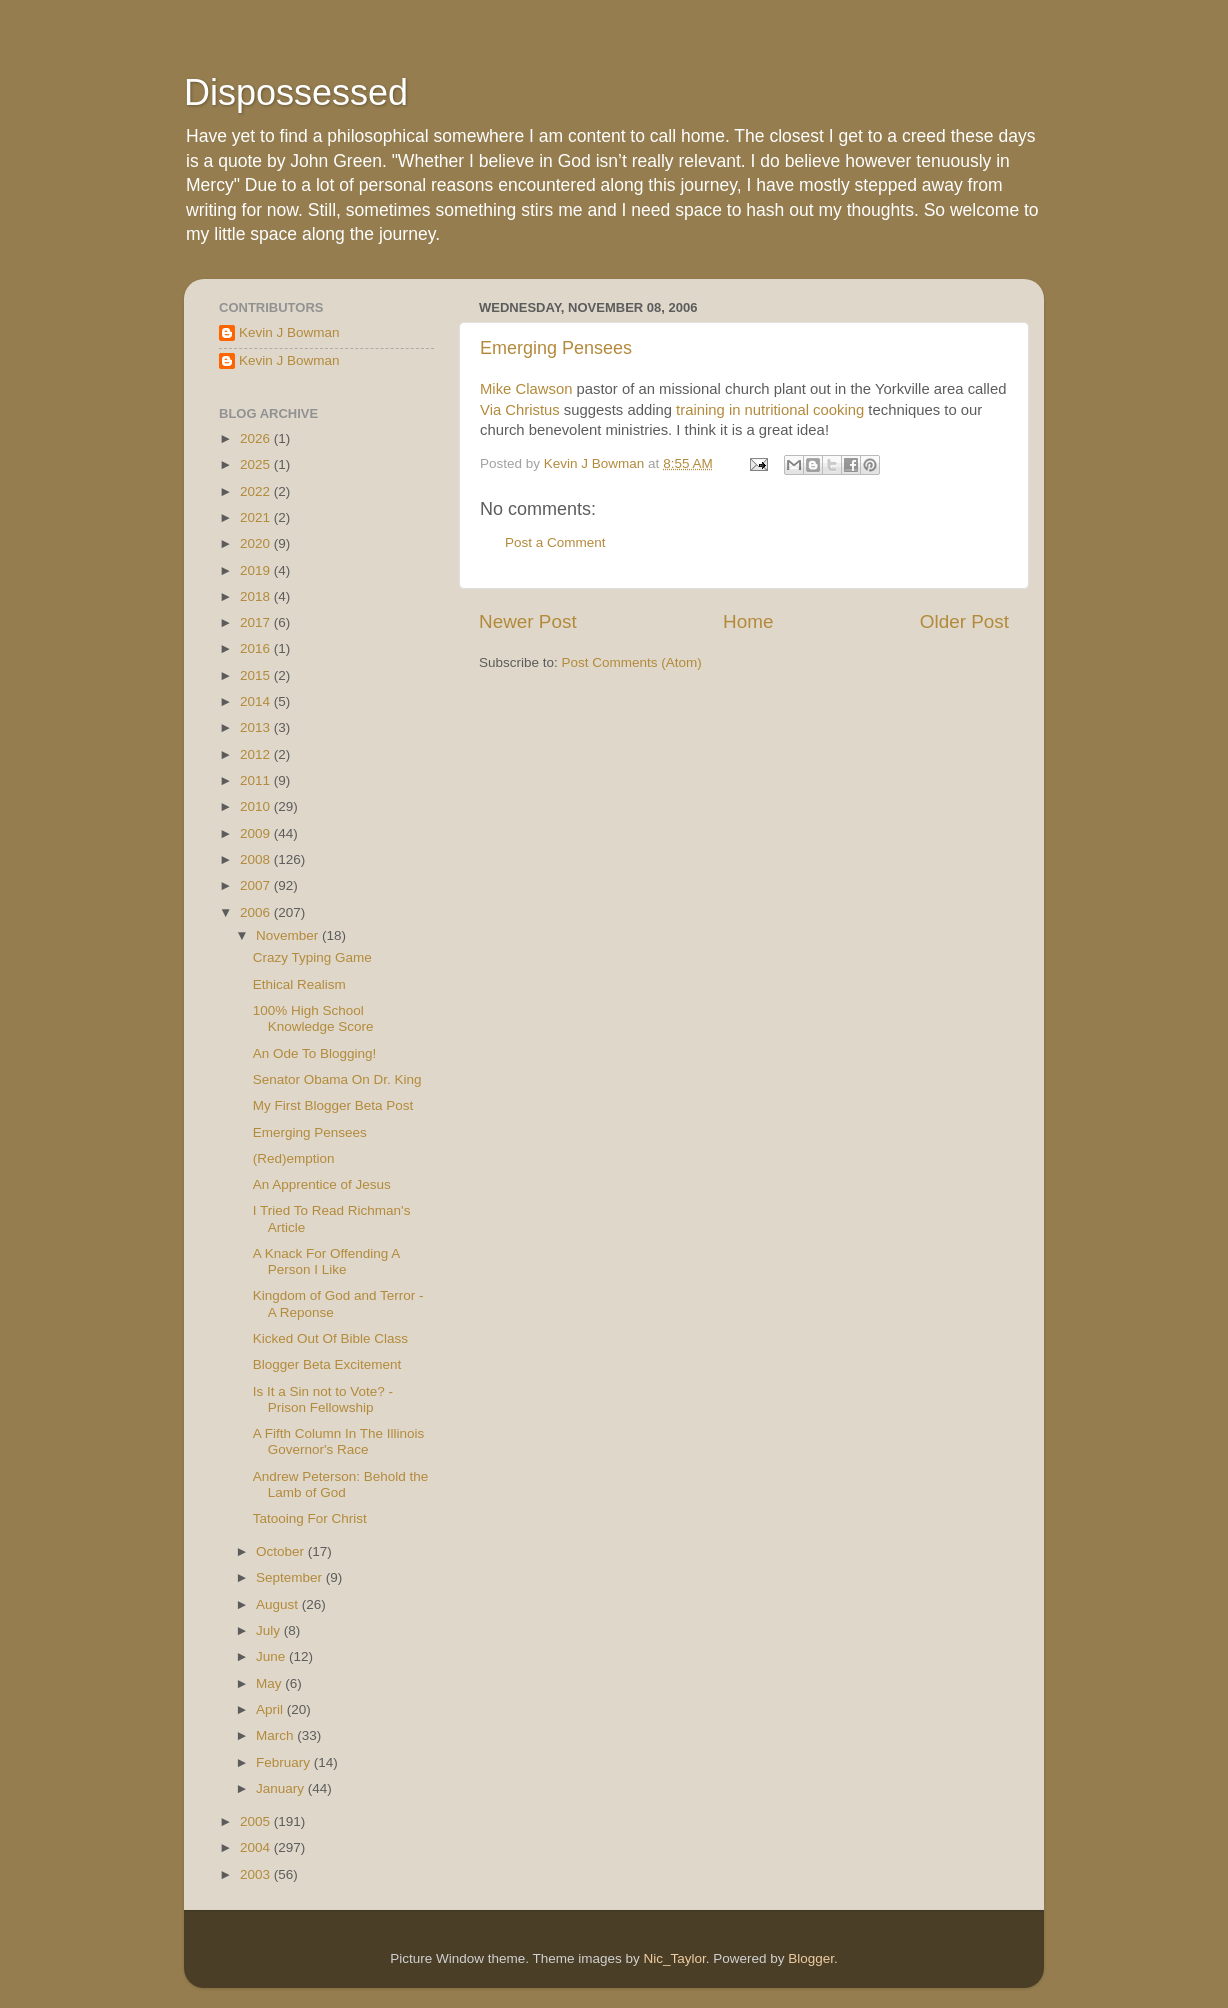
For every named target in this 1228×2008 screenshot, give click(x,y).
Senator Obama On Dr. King (337, 1079)
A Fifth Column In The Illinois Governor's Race (339, 1441)
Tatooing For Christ (310, 1518)
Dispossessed (296, 92)
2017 (257, 622)
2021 (257, 517)
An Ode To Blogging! (315, 1053)
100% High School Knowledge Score (313, 1018)
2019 (257, 570)
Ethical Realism (299, 984)
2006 (257, 912)
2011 (257, 780)
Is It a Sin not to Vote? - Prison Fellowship (323, 1399)
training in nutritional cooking (770, 410)
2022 (257, 491)
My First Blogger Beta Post (333, 1105)
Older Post (964, 621)
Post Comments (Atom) (632, 662)
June (272, 1656)
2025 (257, 464)
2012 (257, 754)
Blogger (811, 1958)
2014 (257, 701)
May (270, 1683)
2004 (257, 1847)
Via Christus (520, 410)
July (270, 1630)
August (279, 1604)
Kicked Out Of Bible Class (330, 1338)
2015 (257, 675)
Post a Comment (555, 542)
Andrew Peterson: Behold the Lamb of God (341, 1484)
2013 (257, 727)
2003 (257, 1874)
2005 (257, 1821)
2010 (257, 806)
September (291, 1577)
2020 (257, 543)
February (285, 1762)
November (289, 935)
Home (748, 621)
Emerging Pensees (556, 348)
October (282, 1551)
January (282, 1788)
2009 (257, 833)
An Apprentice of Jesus (322, 1184)
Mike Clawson (526, 389)
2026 (257, 438)
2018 (257, 596)
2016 (257, 648)
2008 (257, 859)
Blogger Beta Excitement (327, 1364)
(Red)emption (294, 1158)
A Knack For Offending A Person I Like (326, 1261)
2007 (257, 885)
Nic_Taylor (674, 1958)
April (271, 1709)
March (276, 1735)
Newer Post (528, 621)
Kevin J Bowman (289, 332)
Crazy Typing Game (312, 957)
